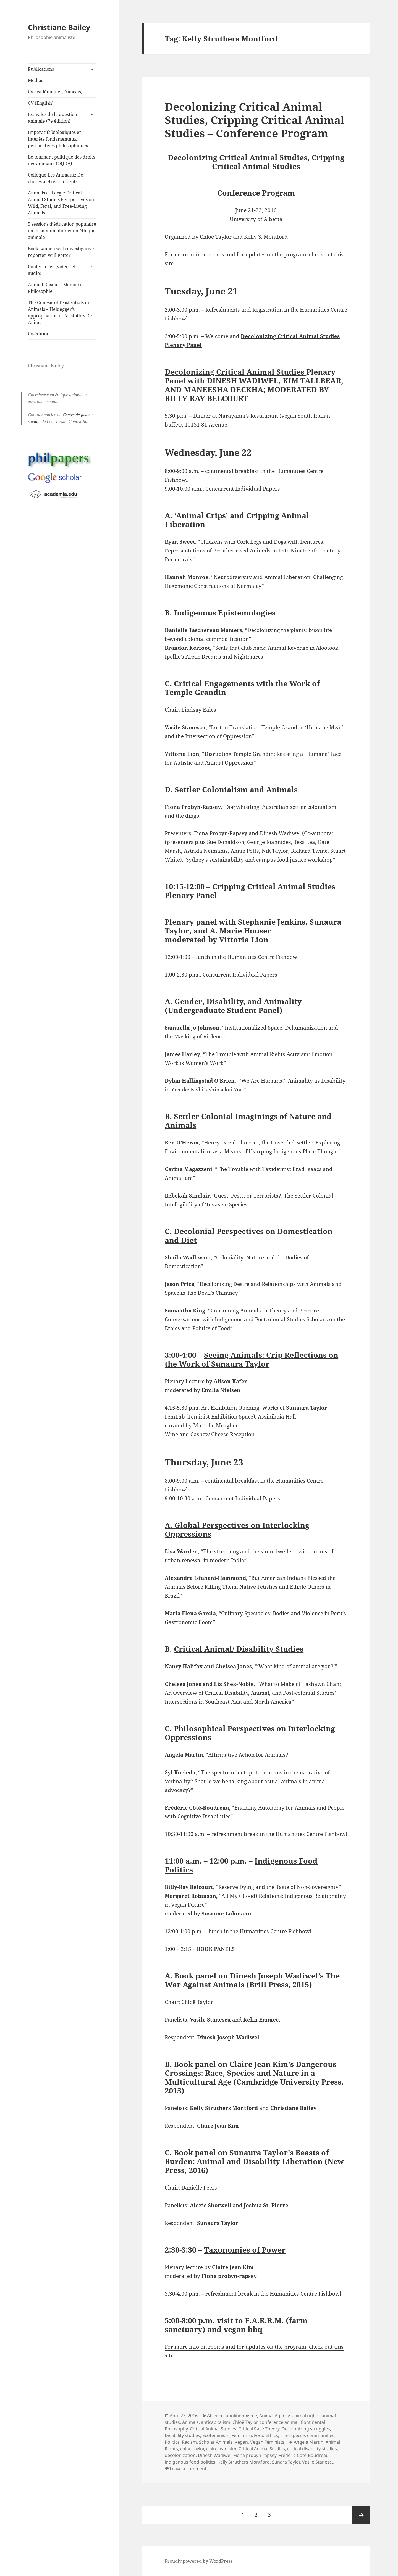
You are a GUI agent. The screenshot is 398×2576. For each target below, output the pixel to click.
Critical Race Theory (259, 2429)
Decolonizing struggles (306, 2429)
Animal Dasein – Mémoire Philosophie (55, 287)
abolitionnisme (241, 2415)
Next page (361, 2515)
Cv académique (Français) (55, 92)
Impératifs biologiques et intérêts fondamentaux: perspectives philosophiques (58, 139)
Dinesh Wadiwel (214, 2455)
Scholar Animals (215, 2442)
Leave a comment (188, 2469)
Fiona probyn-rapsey (255, 2455)
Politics (172, 2442)
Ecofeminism (215, 2435)
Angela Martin (308, 2442)
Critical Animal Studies (213, 2429)
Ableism (215, 2415)
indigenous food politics (190, 2462)
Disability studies (182, 2435)
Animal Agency (274, 2415)
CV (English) (41, 103)
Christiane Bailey (59, 27)
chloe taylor (192, 2449)
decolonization (180, 2455)
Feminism (242, 2435)
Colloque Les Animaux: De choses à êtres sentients (55, 178)
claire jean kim (221, 2449)
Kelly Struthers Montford (244, 2462)
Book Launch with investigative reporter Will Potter (61, 252)
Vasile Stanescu (318, 2462)
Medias (35, 80)
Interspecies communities (307, 2435)
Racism (189, 2442)
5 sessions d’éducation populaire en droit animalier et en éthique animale (62, 230)
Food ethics (266, 2435)
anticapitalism (215, 2422)
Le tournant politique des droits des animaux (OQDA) (61, 160)
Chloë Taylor (244, 2422)
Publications (41, 69)
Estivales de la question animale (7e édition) (52, 117)
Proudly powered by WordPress (198, 2561)
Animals (190, 2422)
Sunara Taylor (286, 2462)
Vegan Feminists (267, 2442)
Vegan (241, 2442)
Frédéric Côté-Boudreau (304, 2455)
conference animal (279, 2422)
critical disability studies (312, 2449)
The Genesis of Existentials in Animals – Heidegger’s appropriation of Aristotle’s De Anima (60, 312)
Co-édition (38, 334)
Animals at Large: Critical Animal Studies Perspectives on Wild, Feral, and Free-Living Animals (61, 203)
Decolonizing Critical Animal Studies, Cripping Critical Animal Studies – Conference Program (254, 119)
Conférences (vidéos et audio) (52, 270)
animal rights (306, 2415)
